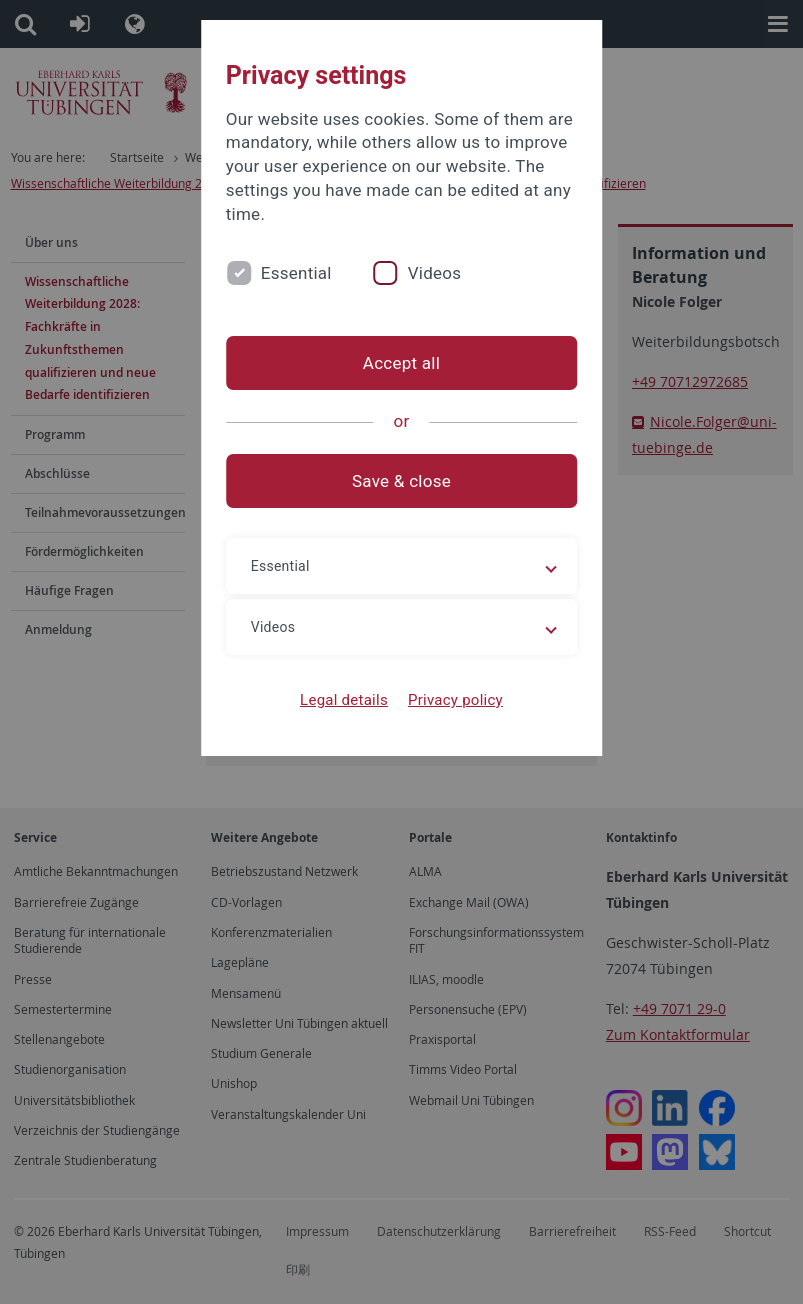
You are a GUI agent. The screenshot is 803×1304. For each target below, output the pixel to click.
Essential (296, 273)
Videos (435, 273)
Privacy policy (455, 700)
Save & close (401, 481)
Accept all (401, 363)
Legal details (344, 700)
